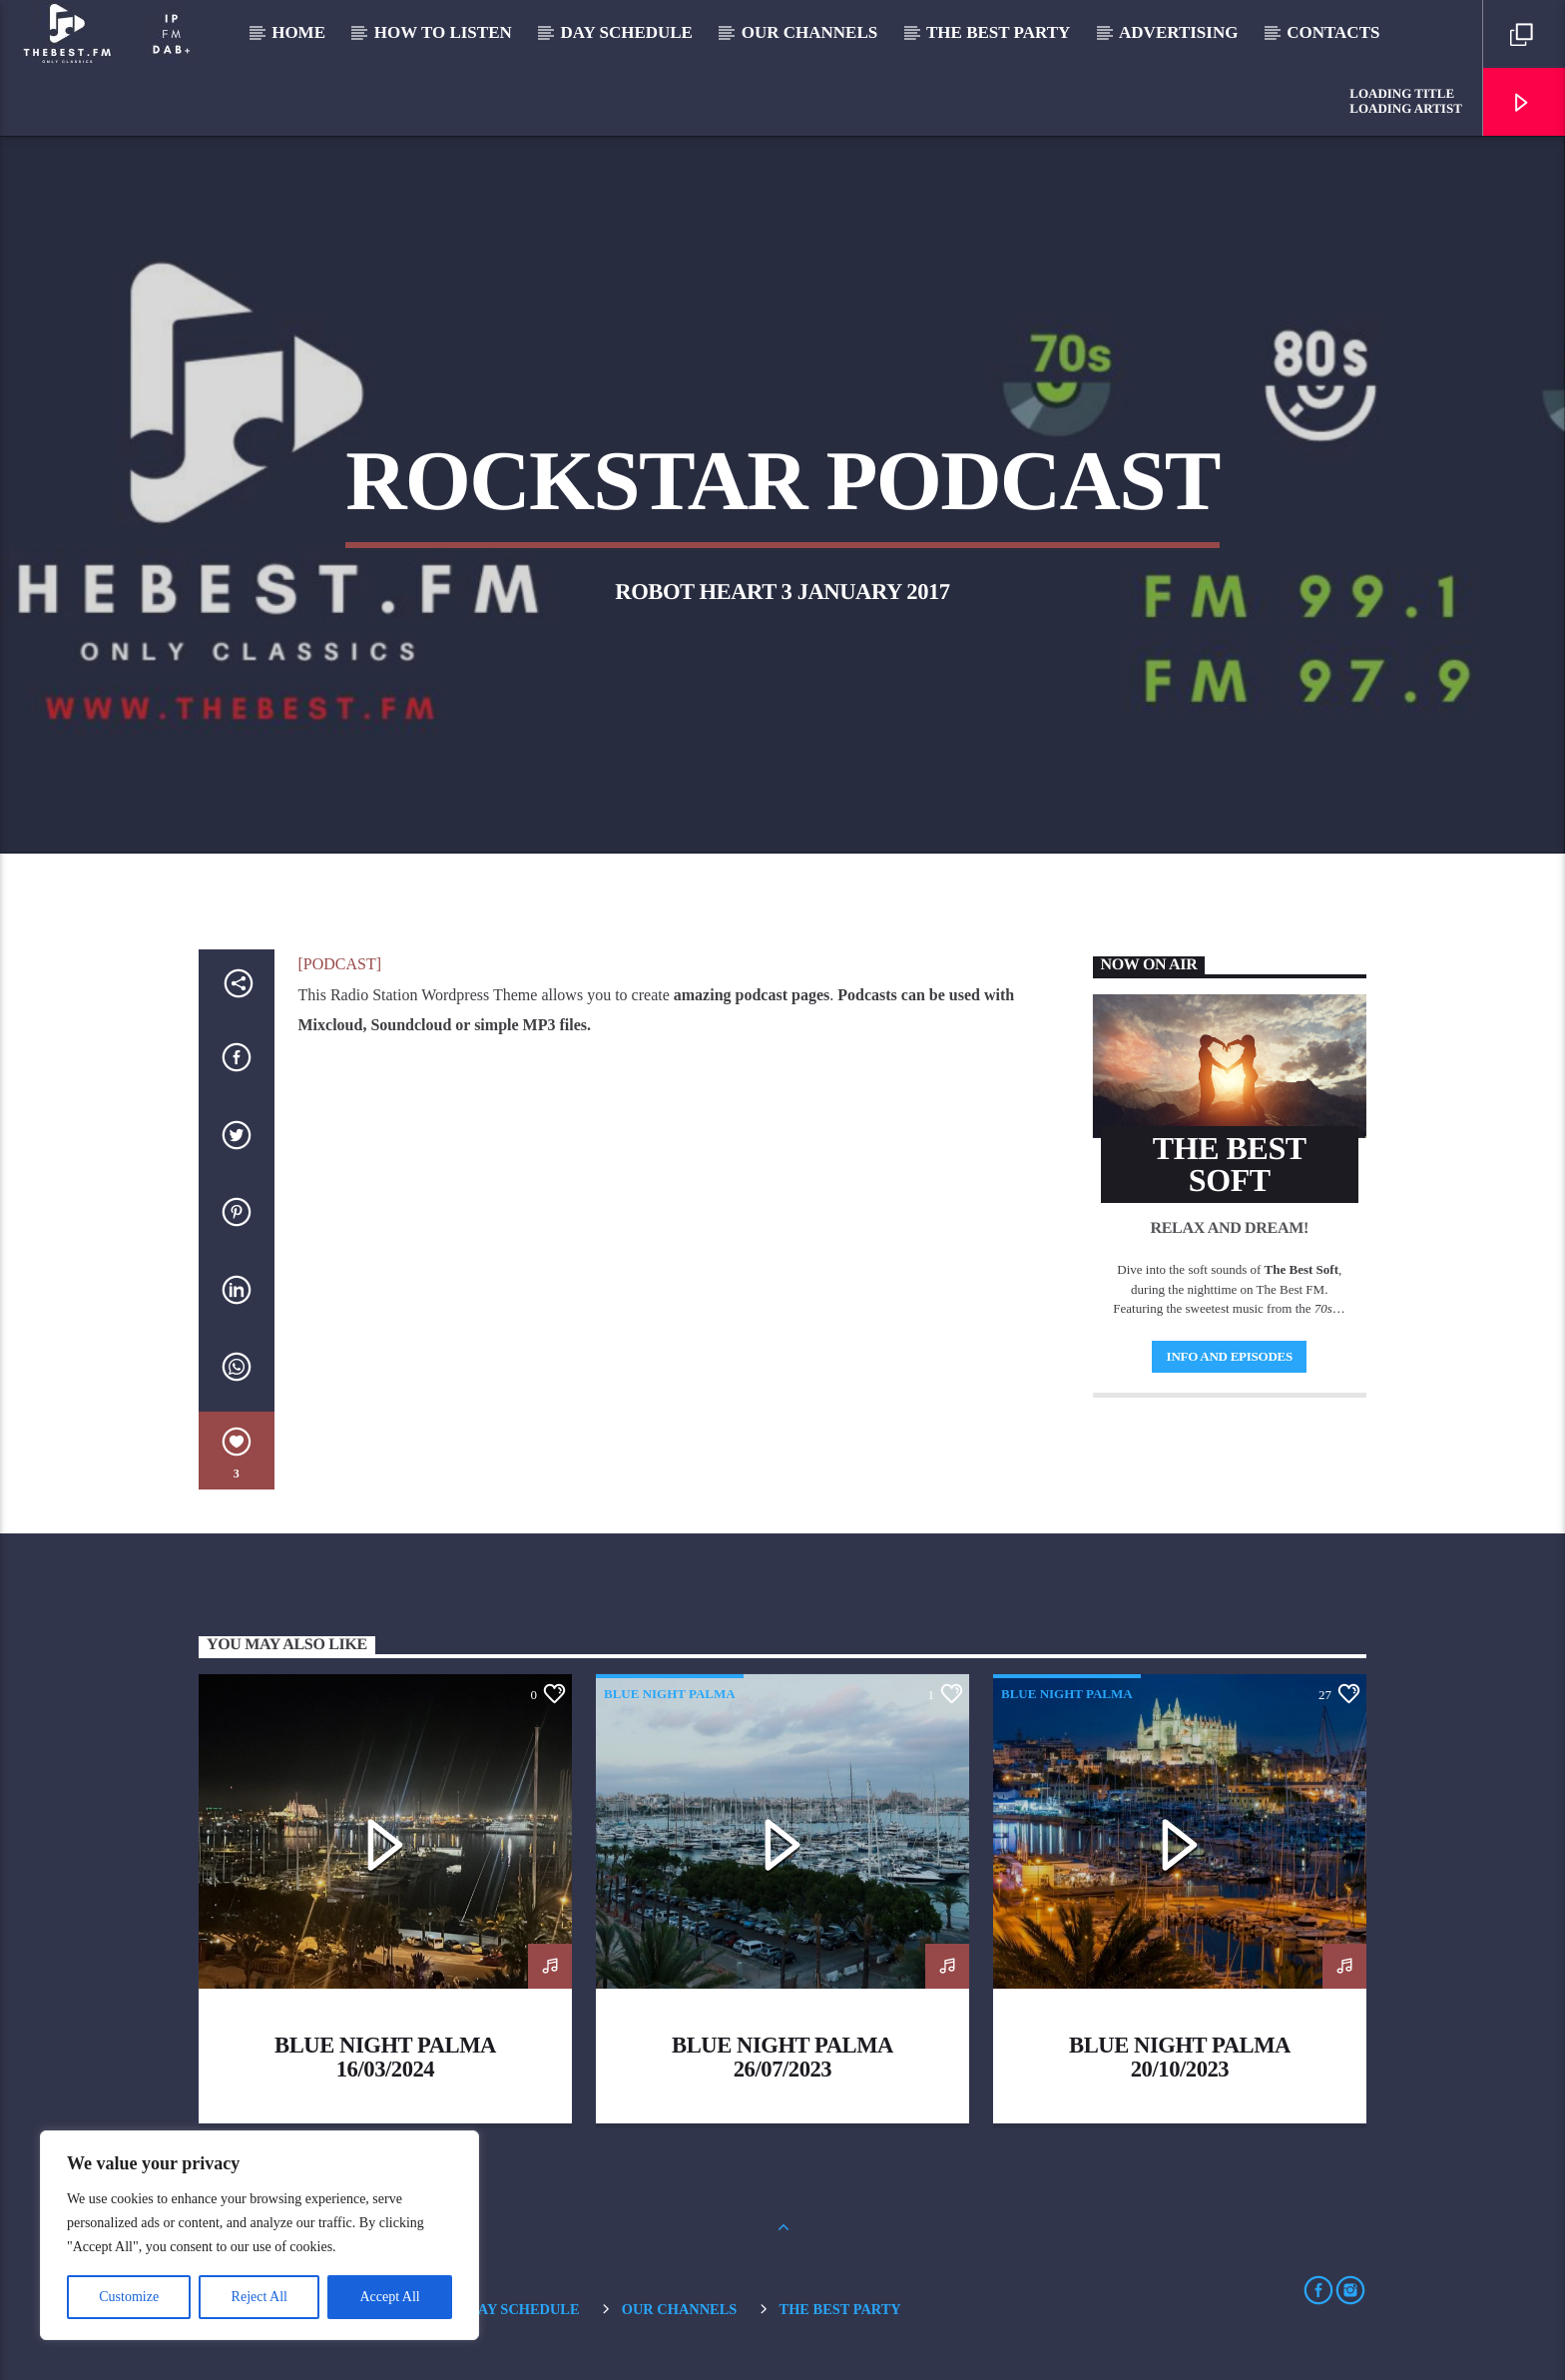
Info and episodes (1230, 1356)
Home (298, 32)
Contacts (1333, 32)
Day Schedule (627, 32)
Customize (129, 2296)
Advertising (1178, 32)
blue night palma (670, 1693)
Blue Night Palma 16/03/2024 (385, 2057)
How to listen (443, 32)
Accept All (389, 2296)
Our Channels (810, 32)
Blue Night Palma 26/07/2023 (782, 2057)
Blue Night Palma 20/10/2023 (1180, 2057)
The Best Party (998, 32)
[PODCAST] (340, 963)
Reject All (259, 2296)
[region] (259, 2235)
